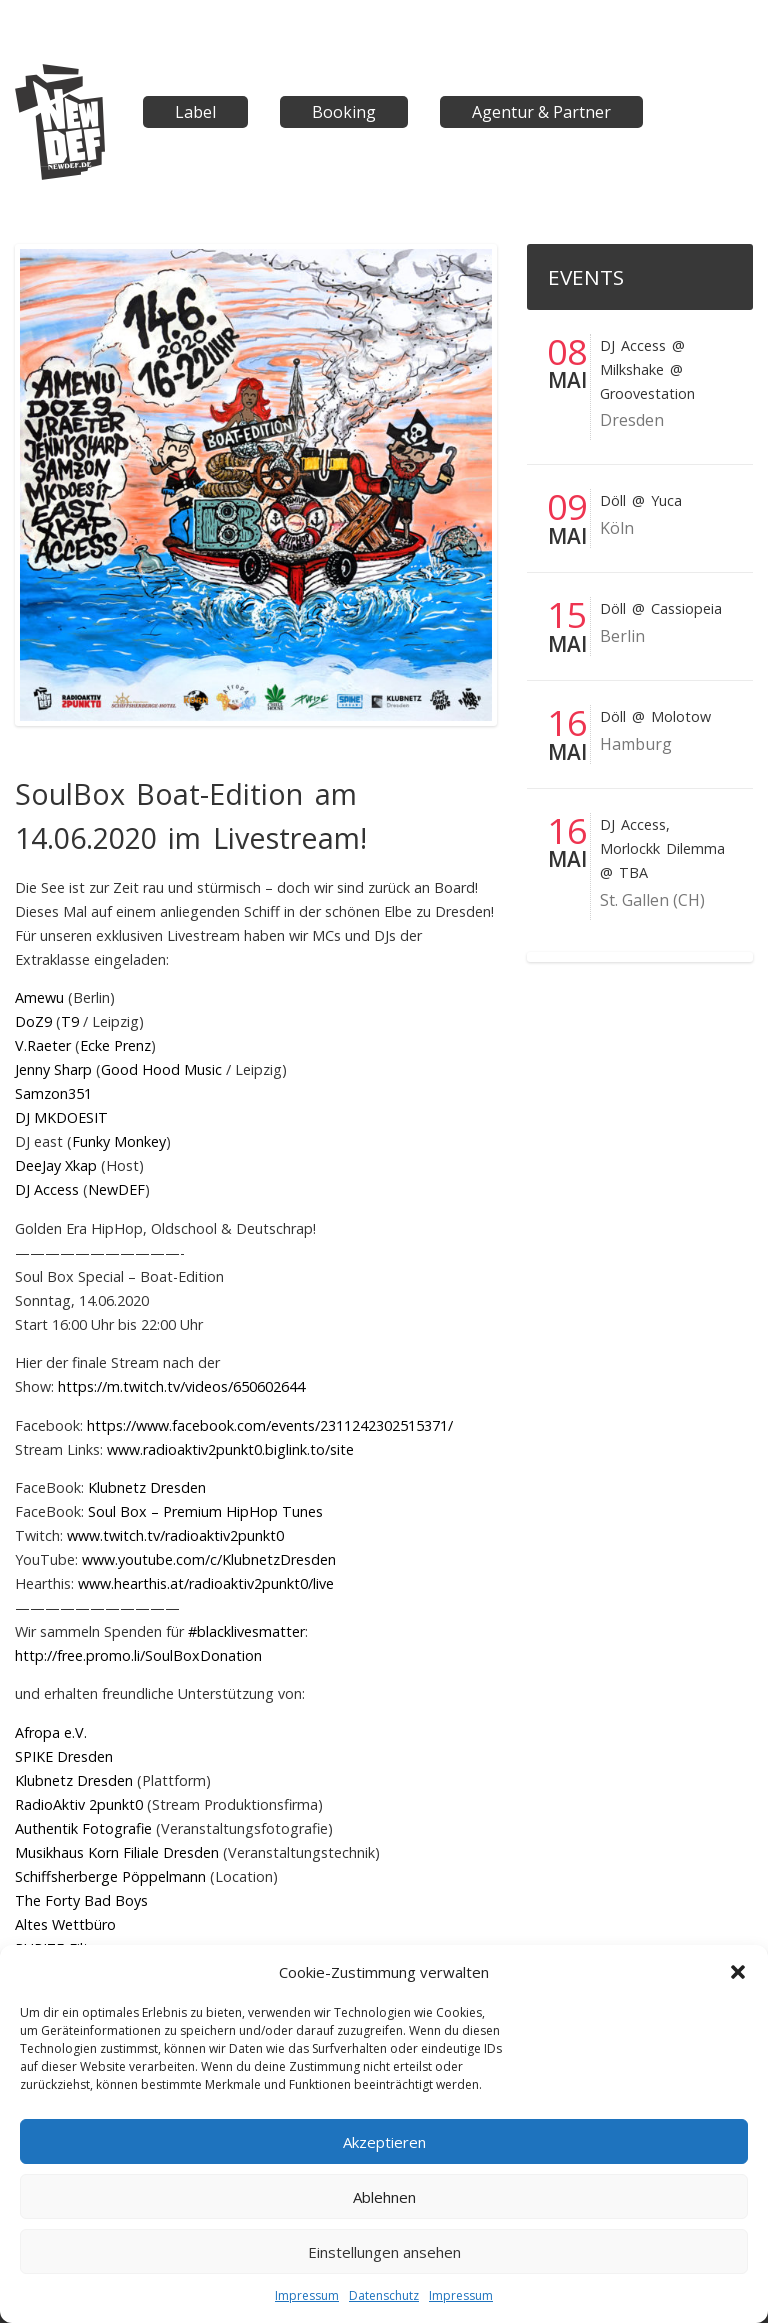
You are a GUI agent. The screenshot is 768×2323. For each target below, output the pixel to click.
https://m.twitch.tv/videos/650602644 (181, 1386)
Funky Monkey (119, 1141)
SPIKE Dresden (64, 1756)
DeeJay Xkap (56, 1165)
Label (195, 112)
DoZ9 (33, 1021)
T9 (70, 1021)
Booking (344, 112)
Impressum (307, 2295)
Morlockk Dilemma (662, 848)
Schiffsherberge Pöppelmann (110, 1876)
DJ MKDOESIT (61, 1117)
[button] (738, 1972)
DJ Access (47, 1189)
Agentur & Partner (541, 112)
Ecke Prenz (115, 1045)
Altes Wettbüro (65, 1924)
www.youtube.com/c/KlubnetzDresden (209, 1559)
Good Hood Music (161, 1069)
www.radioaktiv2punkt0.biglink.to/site (230, 1449)
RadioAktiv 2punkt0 (79, 1804)
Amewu (39, 997)
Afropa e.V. (51, 1732)
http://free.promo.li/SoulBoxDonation (138, 1655)
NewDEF (116, 1189)
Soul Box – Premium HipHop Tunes (205, 1511)
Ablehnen (384, 2197)
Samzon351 (53, 1093)
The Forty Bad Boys (81, 1900)
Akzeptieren (384, 2142)
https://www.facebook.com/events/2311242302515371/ (270, 1425)
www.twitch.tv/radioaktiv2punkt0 (175, 1535)
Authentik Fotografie (83, 1828)
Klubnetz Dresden (147, 1487)
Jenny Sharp (53, 1069)
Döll (613, 500)
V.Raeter (43, 1045)
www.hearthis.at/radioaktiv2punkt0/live (206, 1583)
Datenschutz (384, 2295)
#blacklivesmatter (246, 1631)
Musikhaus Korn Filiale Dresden (117, 1852)
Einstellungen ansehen (384, 2252)
